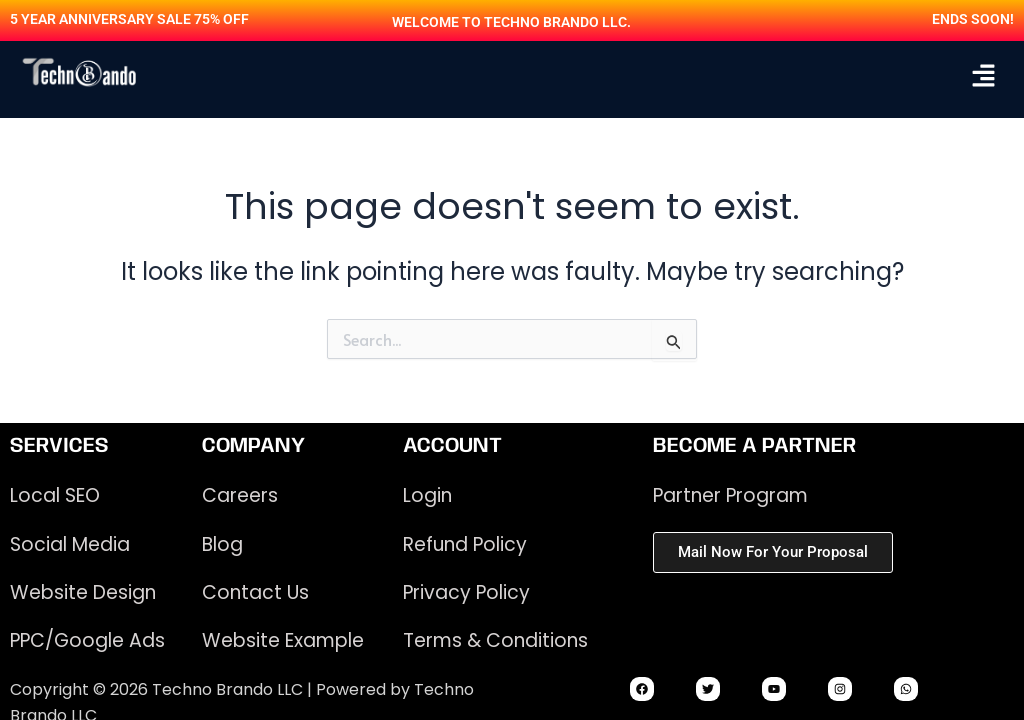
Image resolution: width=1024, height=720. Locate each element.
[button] (984, 76)
